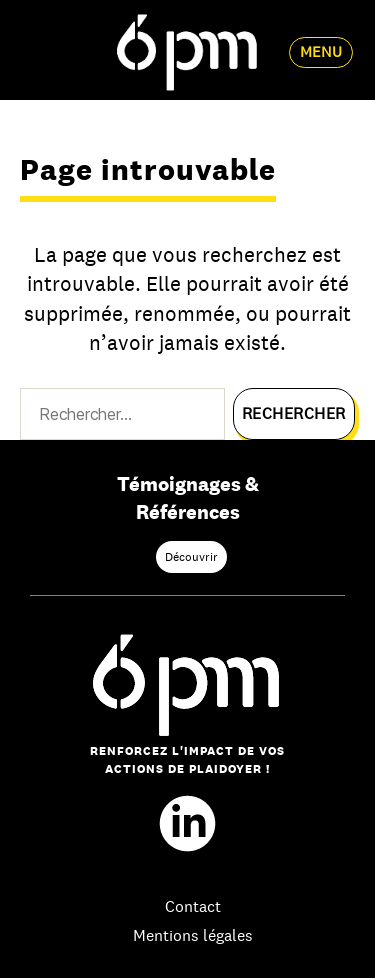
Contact (193, 906)
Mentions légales (193, 935)
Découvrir (191, 557)
